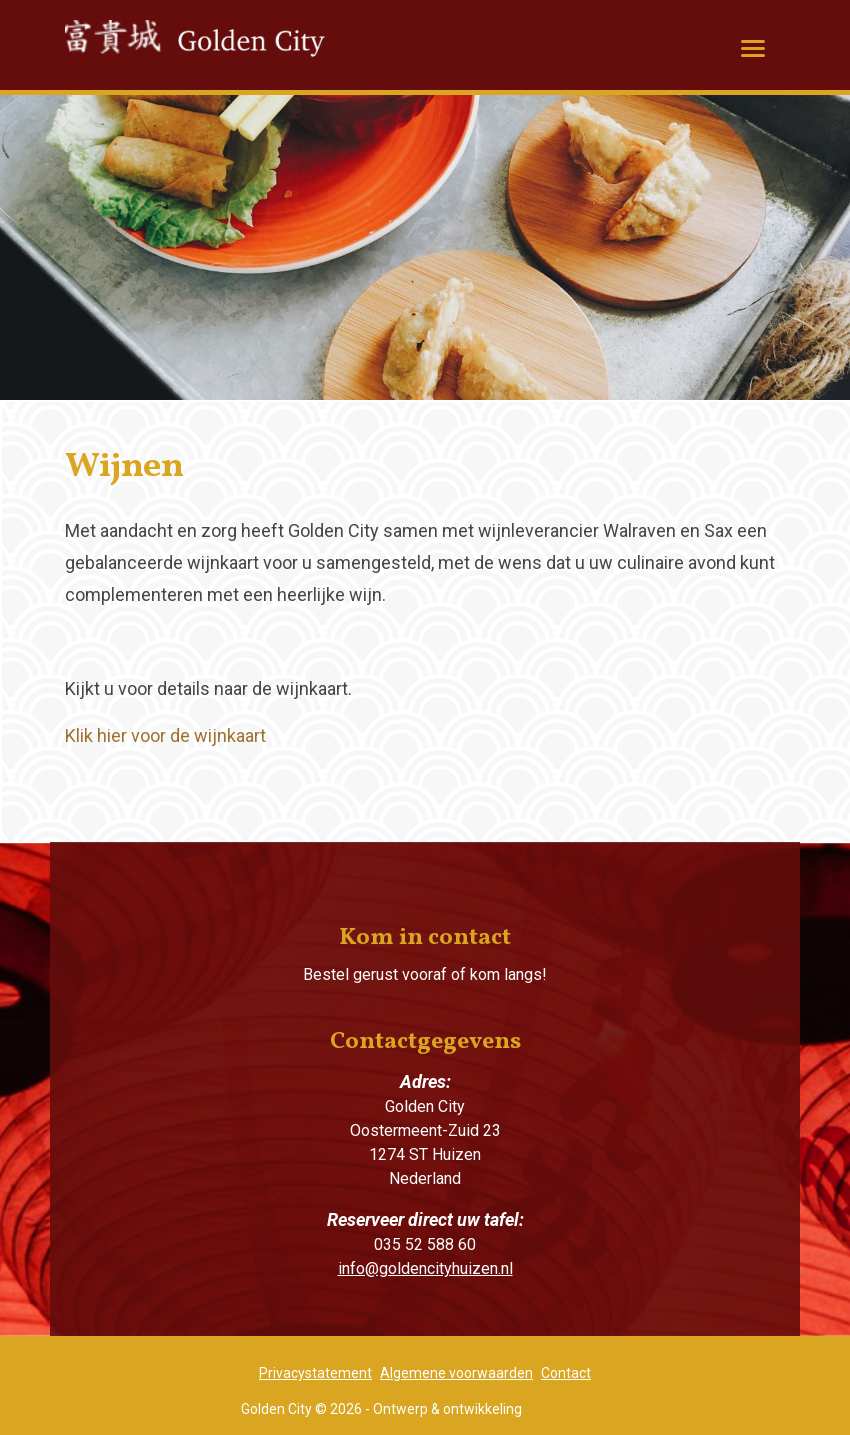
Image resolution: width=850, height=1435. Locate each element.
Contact (566, 1373)
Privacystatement (315, 1373)
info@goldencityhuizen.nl (425, 1268)
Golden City (220, 52)
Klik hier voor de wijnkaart (165, 735)
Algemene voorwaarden (456, 1373)
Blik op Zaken (567, 1409)
